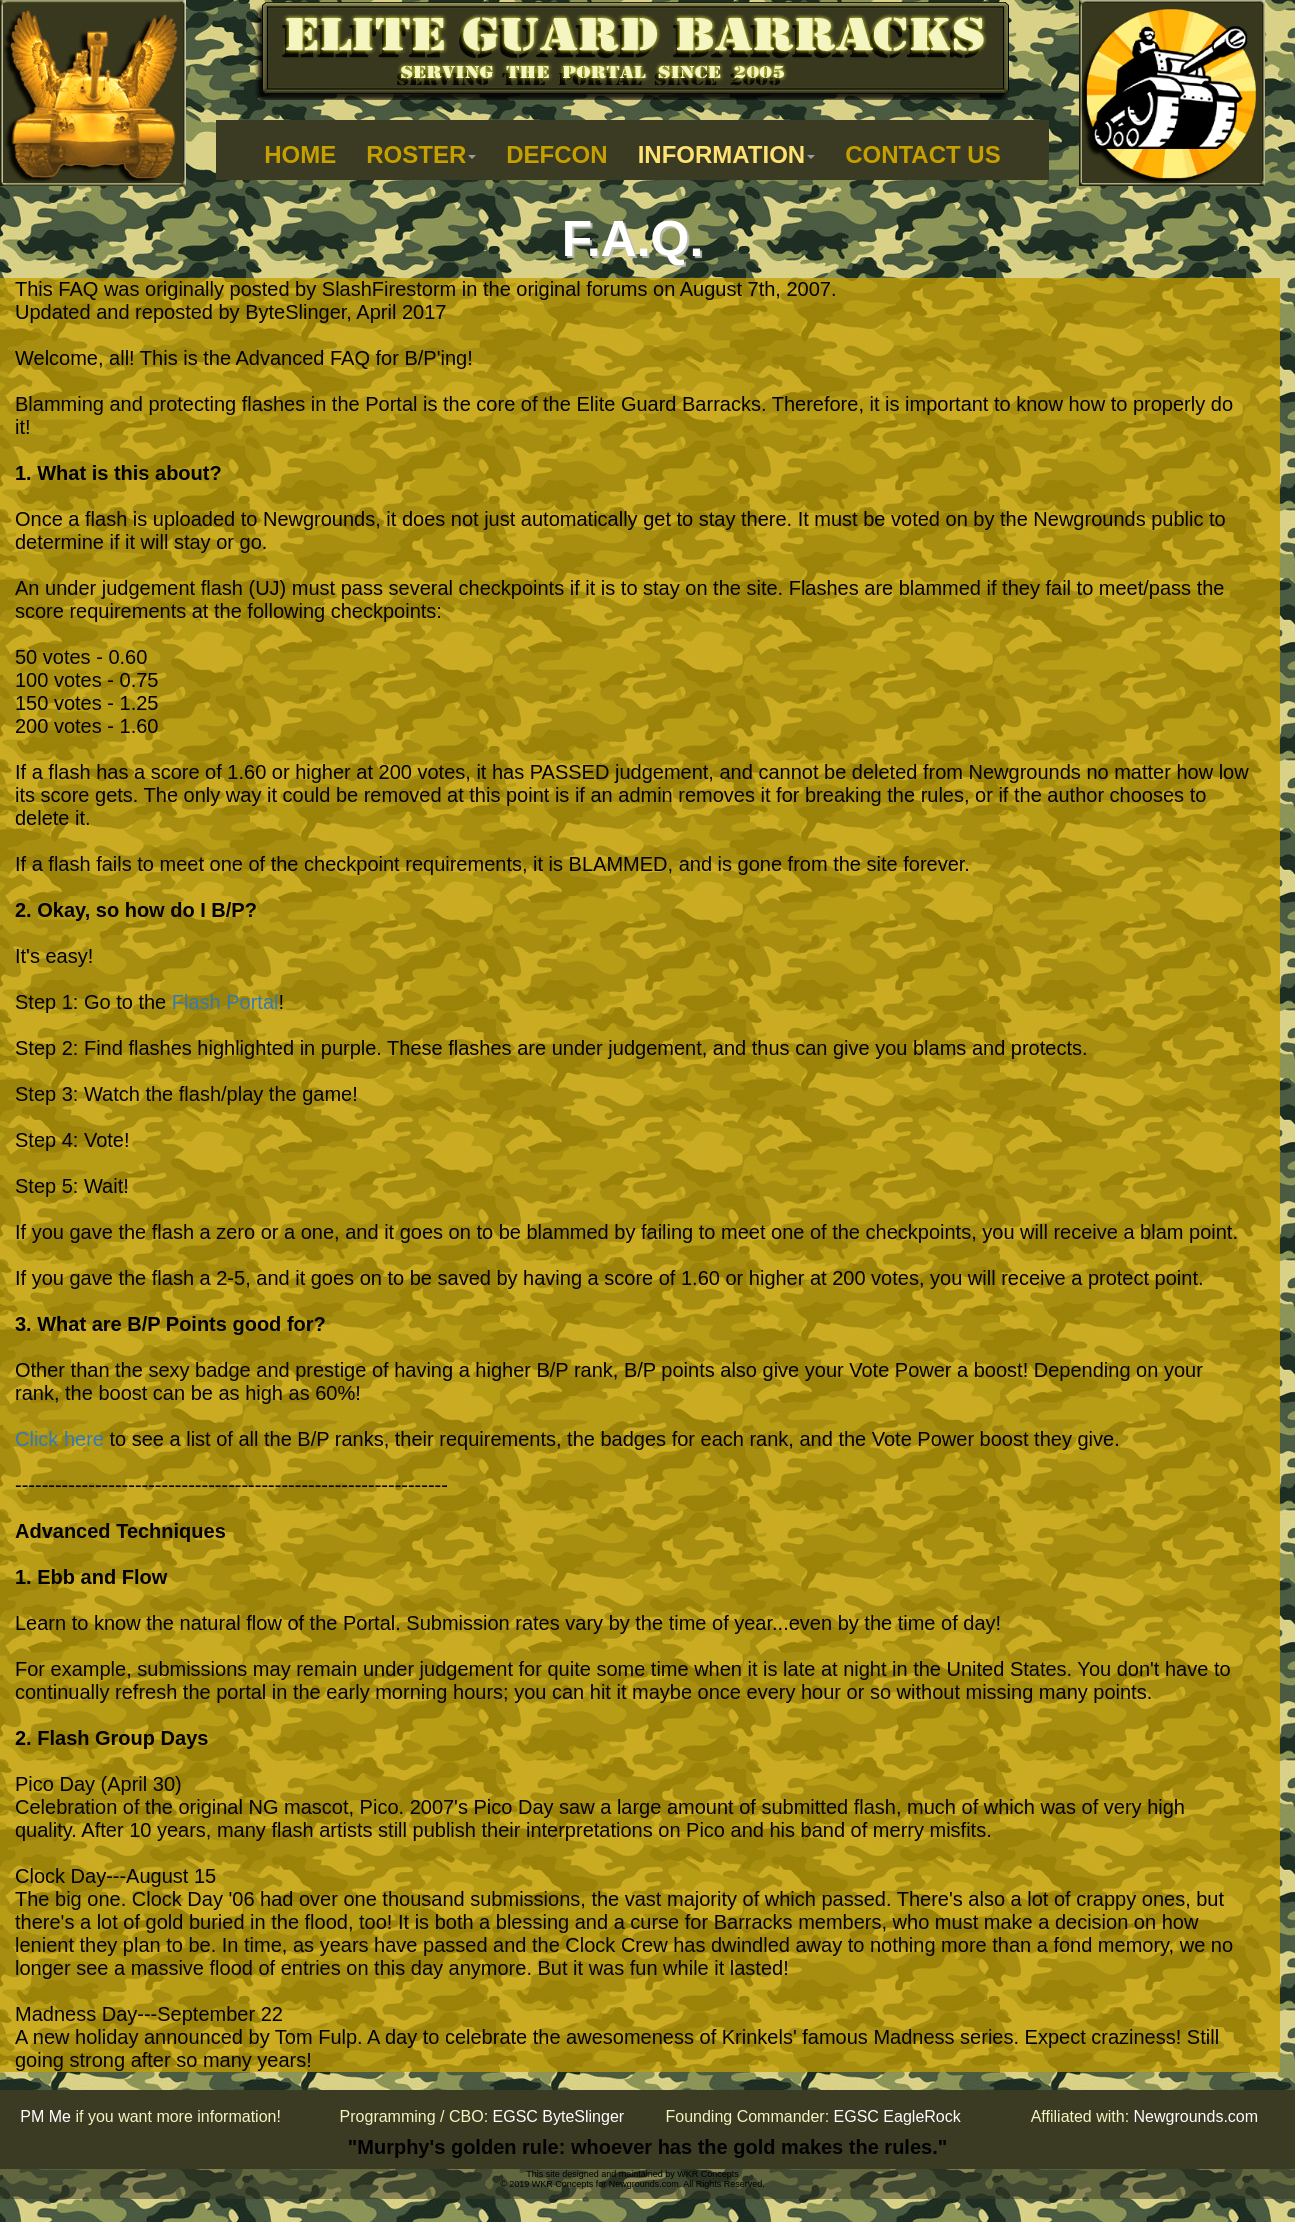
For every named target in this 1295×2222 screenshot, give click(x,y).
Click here (59, 1439)
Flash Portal (225, 1002)
